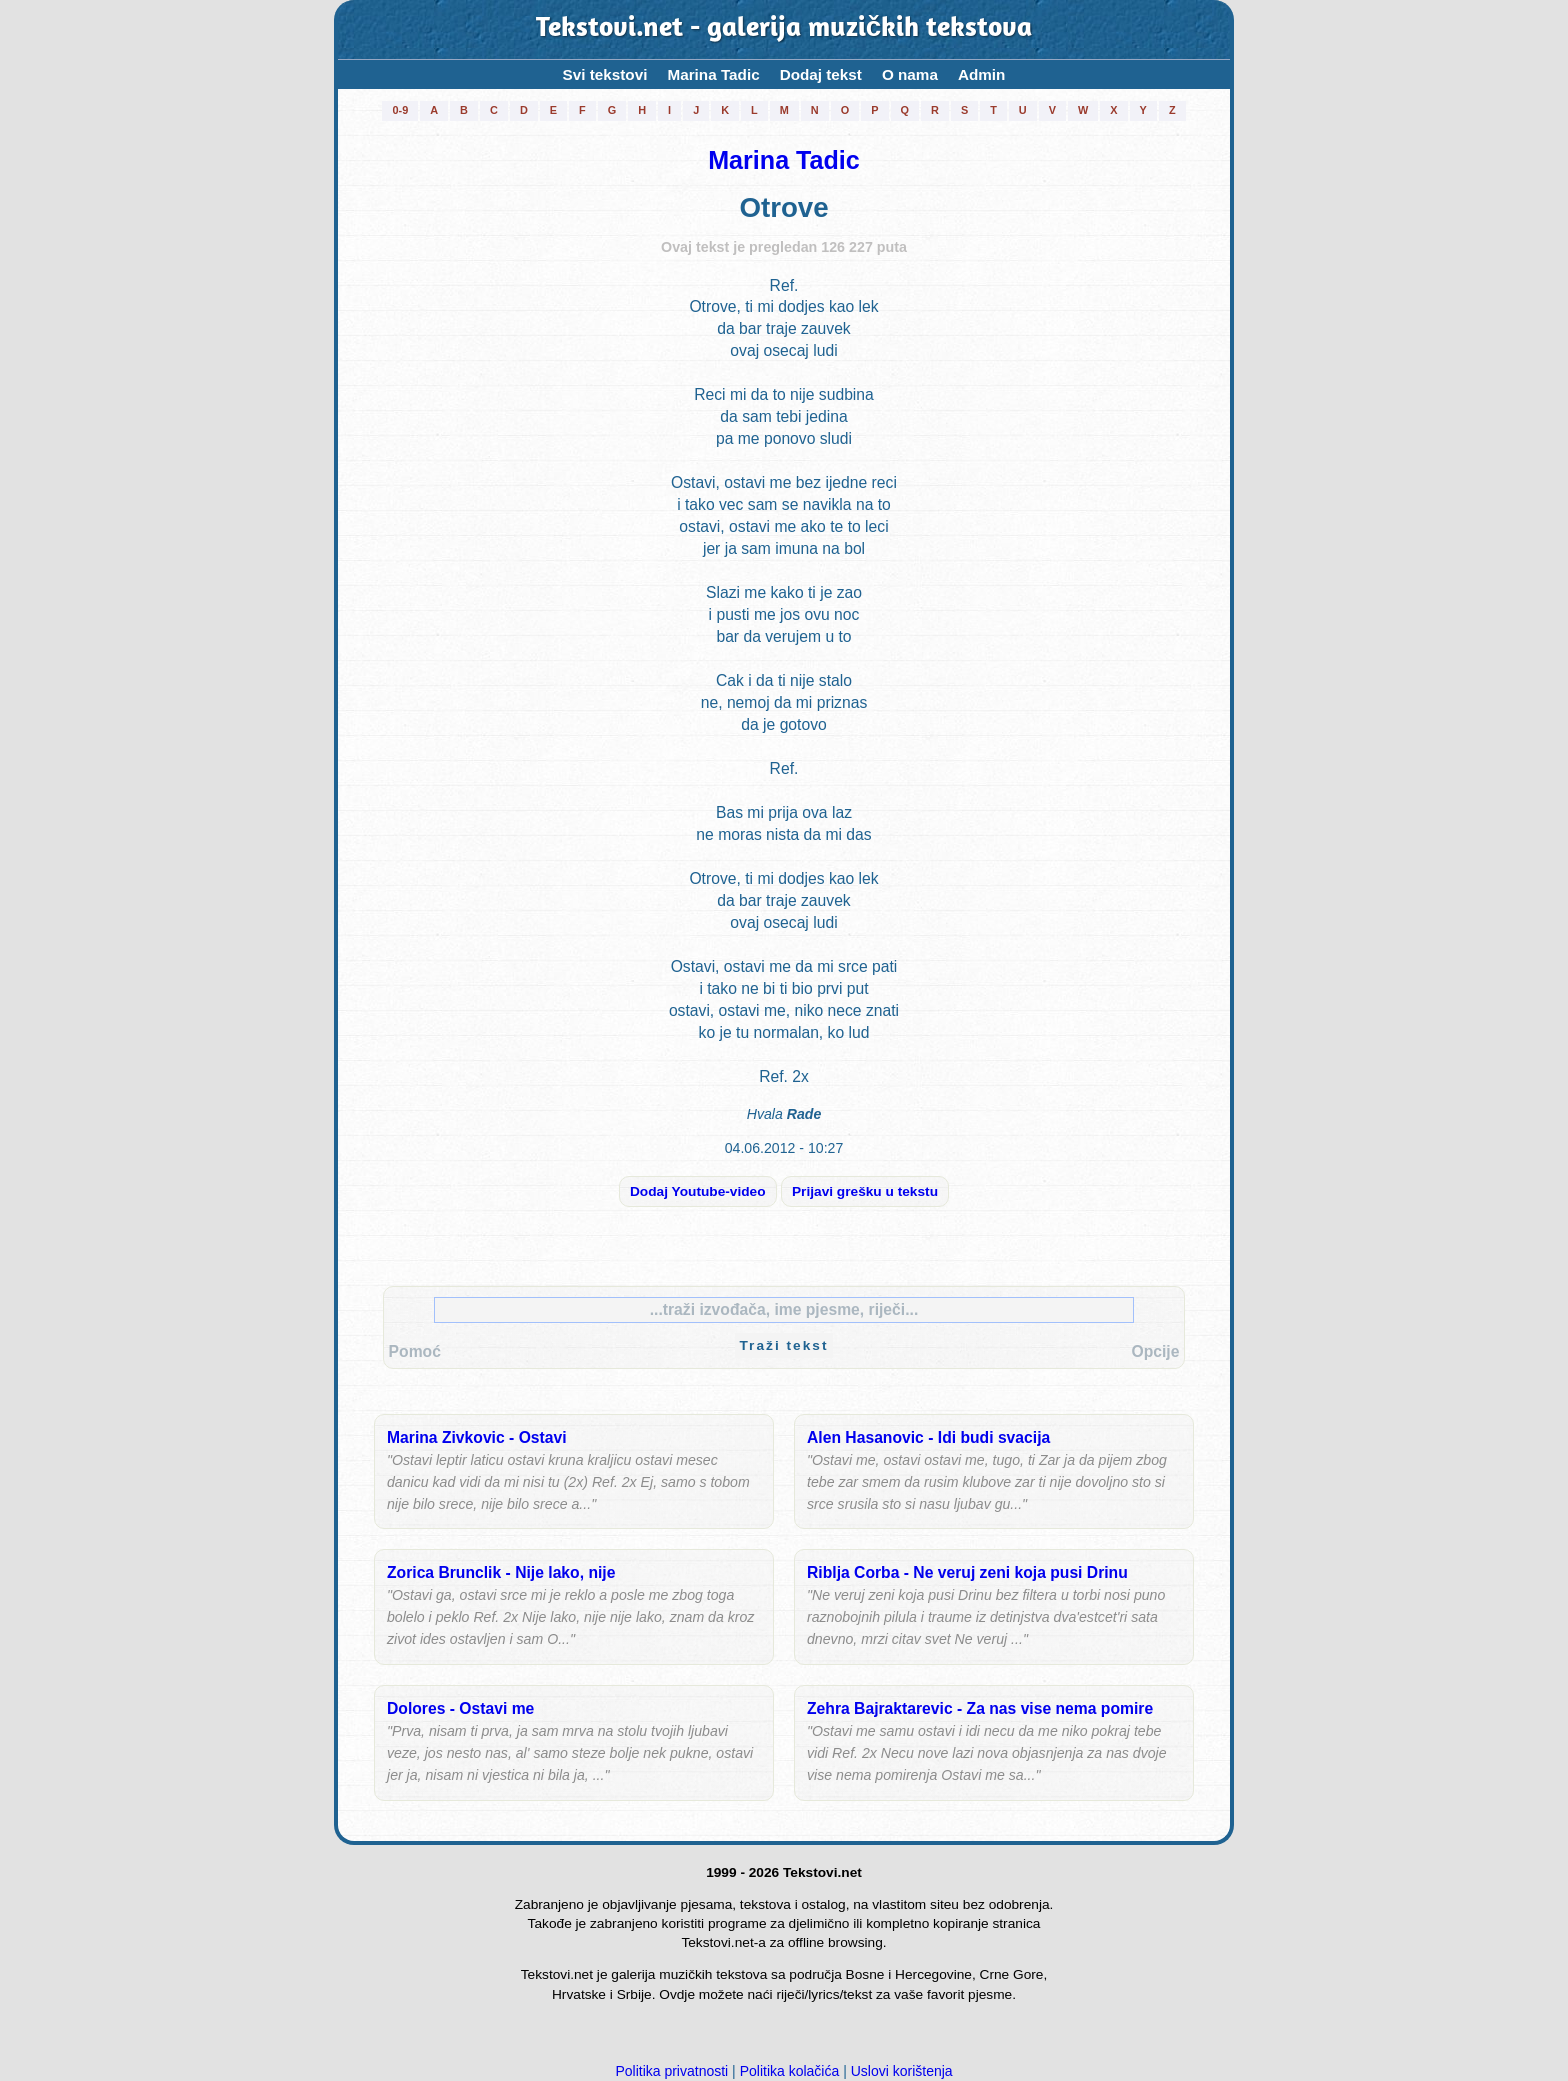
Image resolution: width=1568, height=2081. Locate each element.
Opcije (1155, 1351)
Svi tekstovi (605, 74)
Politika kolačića (790, 2071)
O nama (910, 74)
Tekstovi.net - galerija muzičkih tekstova (784, 29)
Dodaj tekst (821, 74)
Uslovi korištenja (902, 2071)
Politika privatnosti (671, 2071)
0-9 (400, 110)
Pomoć (415, 1351)
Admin (982, 74)
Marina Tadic (713, 74)
